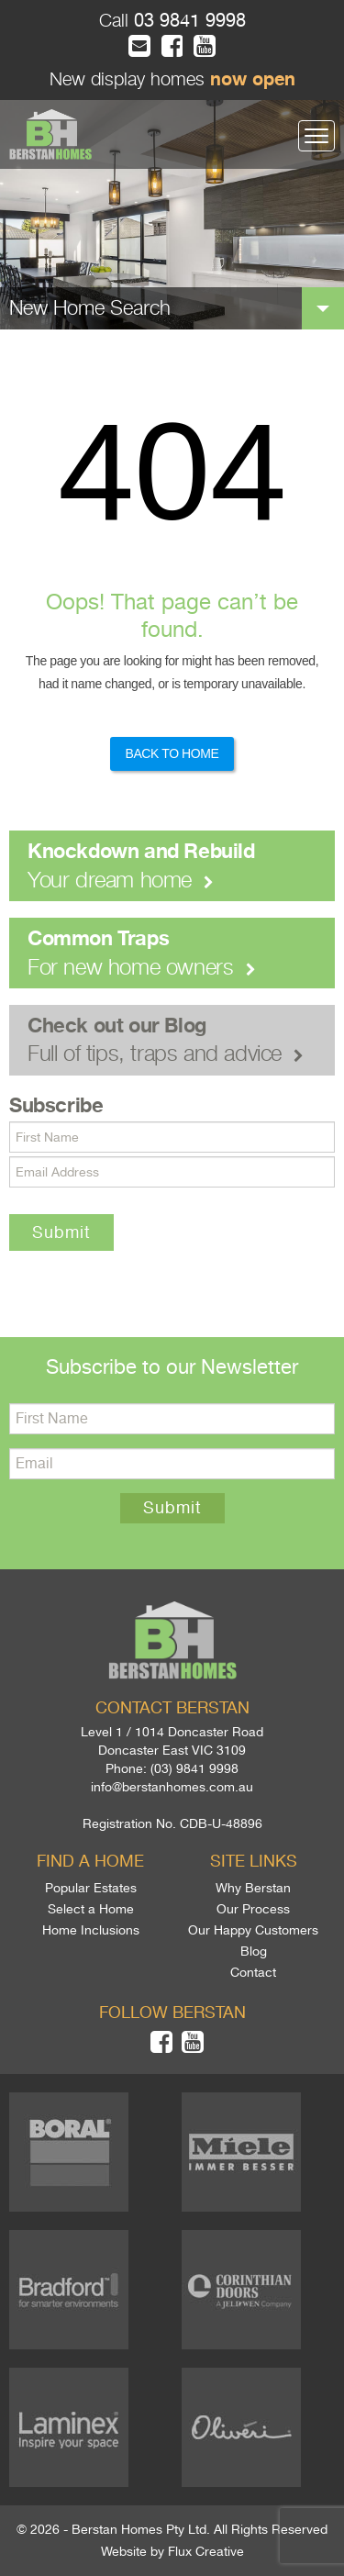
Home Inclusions (90, 1930)
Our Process (253, 1908)
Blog (253, 1951)
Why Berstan (253, 1887)
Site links (253, 1861)
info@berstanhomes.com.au (172, 1786)
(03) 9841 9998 (194, 1768)
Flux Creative (206, 2551)
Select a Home (91, 1908)
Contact (253, 1972)
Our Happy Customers (253, 1930)
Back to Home (171, 753)
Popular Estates (91, 1887)
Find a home (90, 1861)
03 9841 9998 (187, 20)
